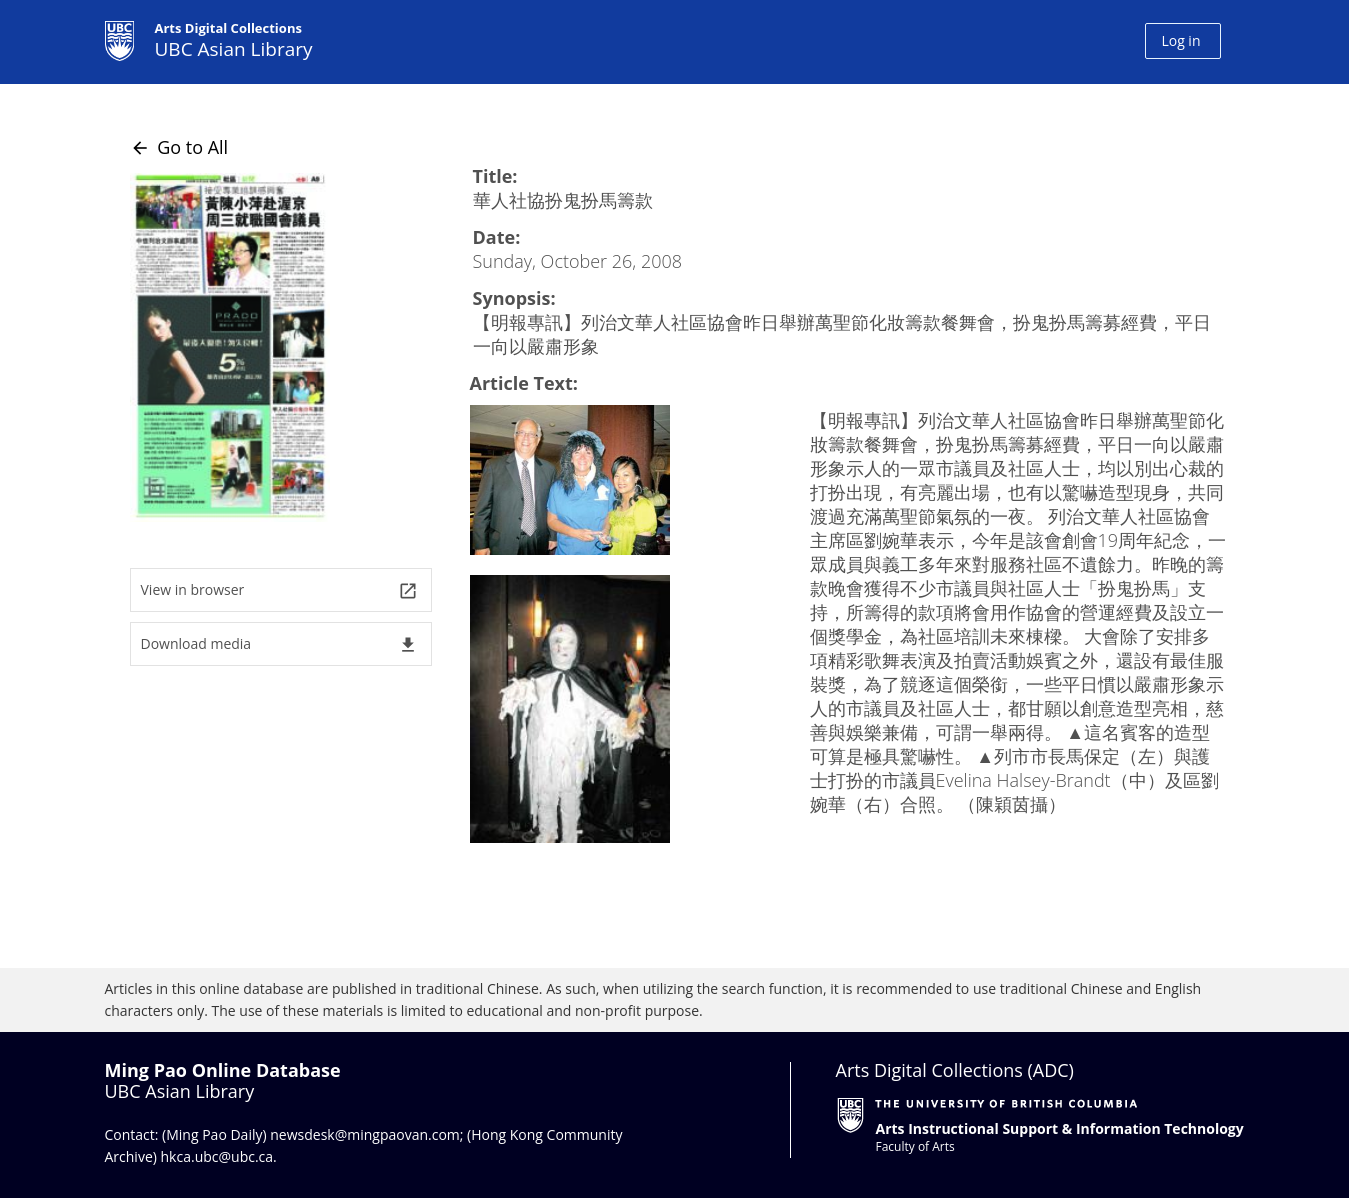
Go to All (179, 147)
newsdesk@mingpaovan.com (365, 1134)
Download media (279, 644)
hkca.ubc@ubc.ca (217, 1156)
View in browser (279, 590)
